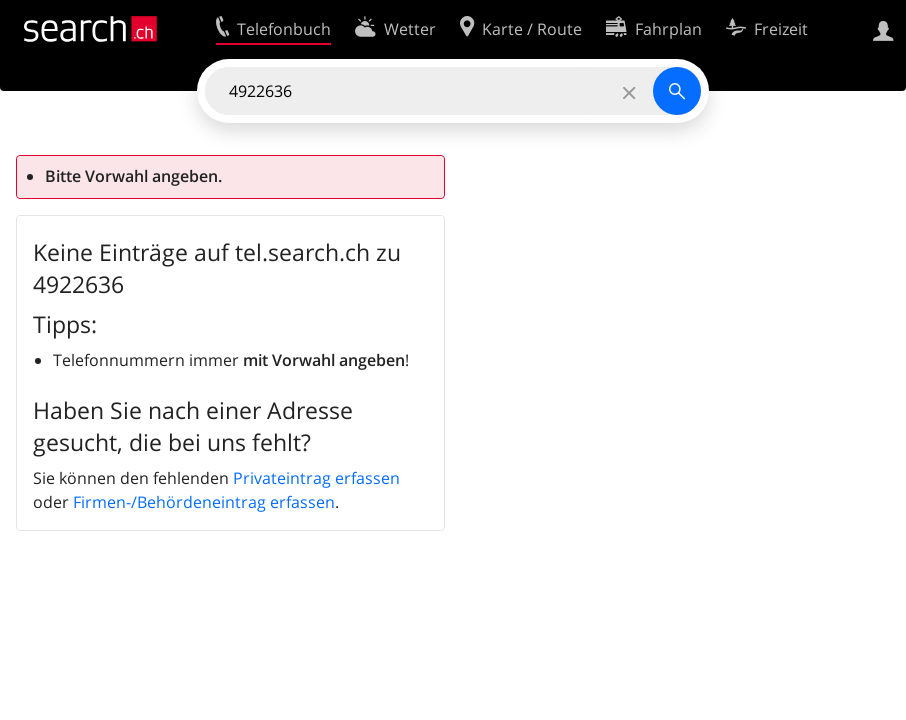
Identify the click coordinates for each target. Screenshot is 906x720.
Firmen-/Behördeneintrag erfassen (204, 502)
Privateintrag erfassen (316, 478)
